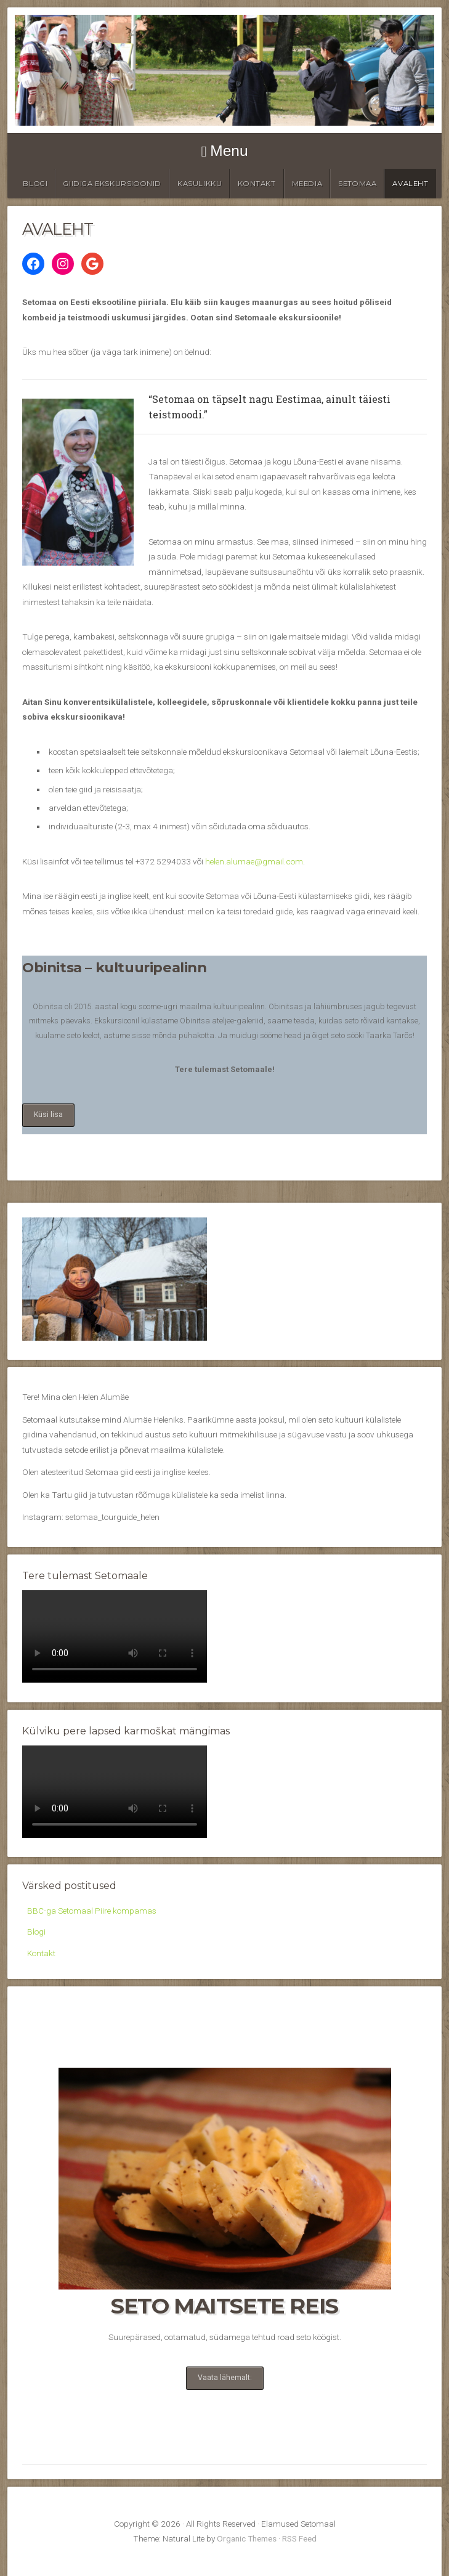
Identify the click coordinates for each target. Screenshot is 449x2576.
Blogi (35, 183)
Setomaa (357, 183)
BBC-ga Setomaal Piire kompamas (91, 1911)
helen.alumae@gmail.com (254, 861)
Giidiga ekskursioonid (112, 183)
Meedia (307, 183)
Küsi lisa (48, 1114)
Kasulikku (199, 183)
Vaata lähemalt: (225, 2377)
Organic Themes (247, 2538)
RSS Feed (299, 2538)
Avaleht (410, 183)
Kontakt (256, 183)
